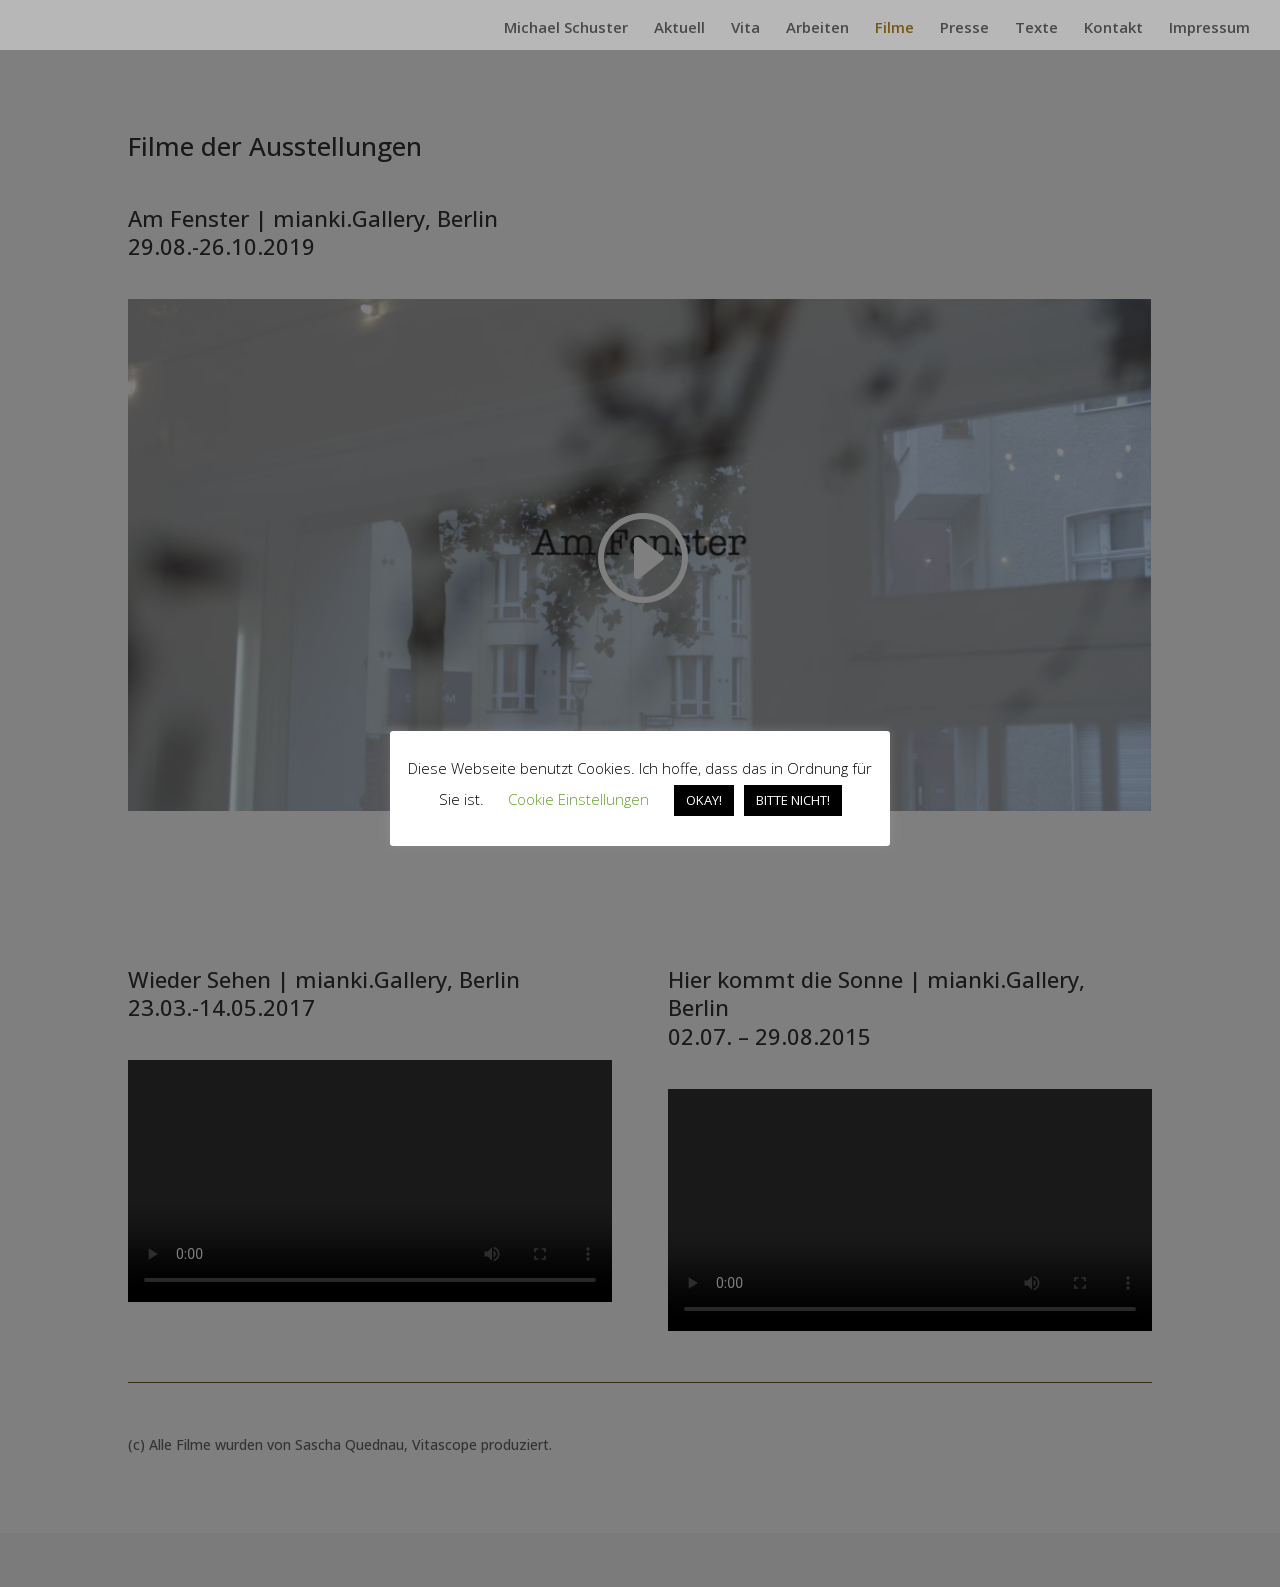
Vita (745, 28)
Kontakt (1113, 28)
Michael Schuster (566, 28)
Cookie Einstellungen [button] (578, 799)
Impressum (1209, 28)
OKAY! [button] (704, 800)
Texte (1036, 28)
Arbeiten (817, 28)
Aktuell (679, 28)
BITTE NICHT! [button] (793, 800)
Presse (964, 28)
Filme (894, 28)
